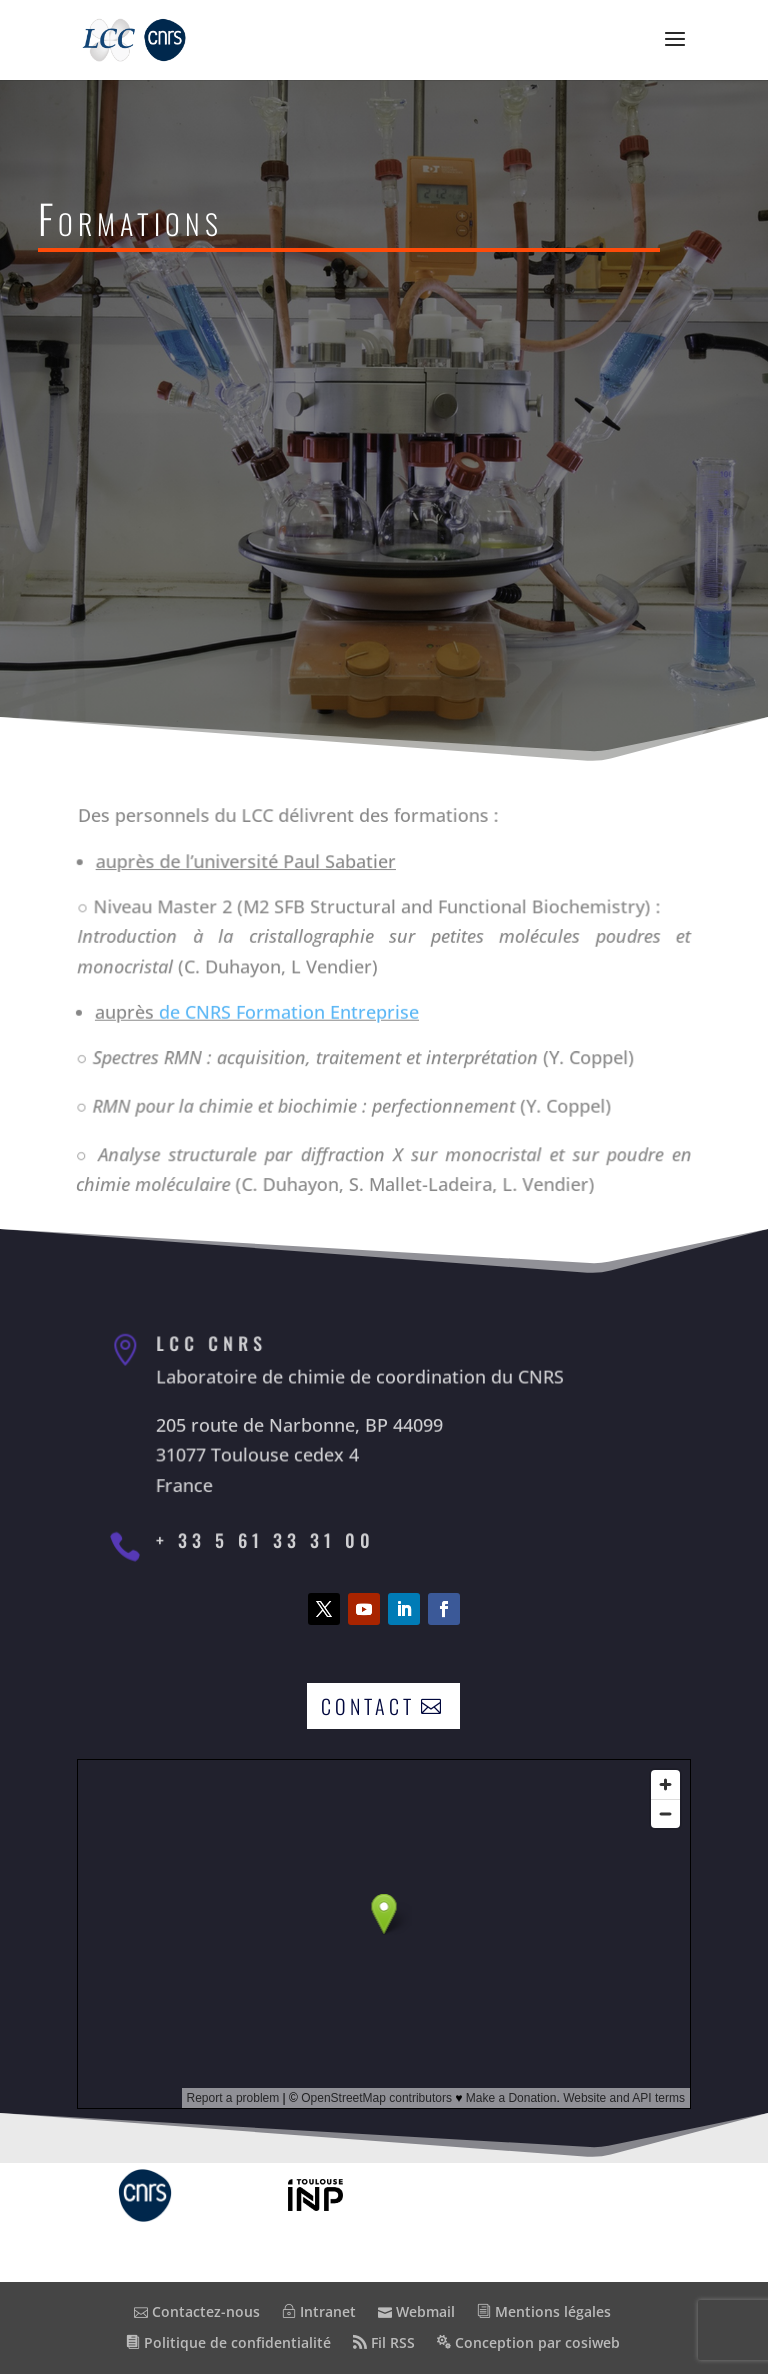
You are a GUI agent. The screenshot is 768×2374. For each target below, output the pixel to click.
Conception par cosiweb (528, 2342)
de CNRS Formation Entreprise (288, 1011)
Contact (368, 1706)
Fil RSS (384, 2342)
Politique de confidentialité (228, 2342)
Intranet (319, 2311)
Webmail (416, 2311)
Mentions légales (544, 2311)
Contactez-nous (197, 2311)
